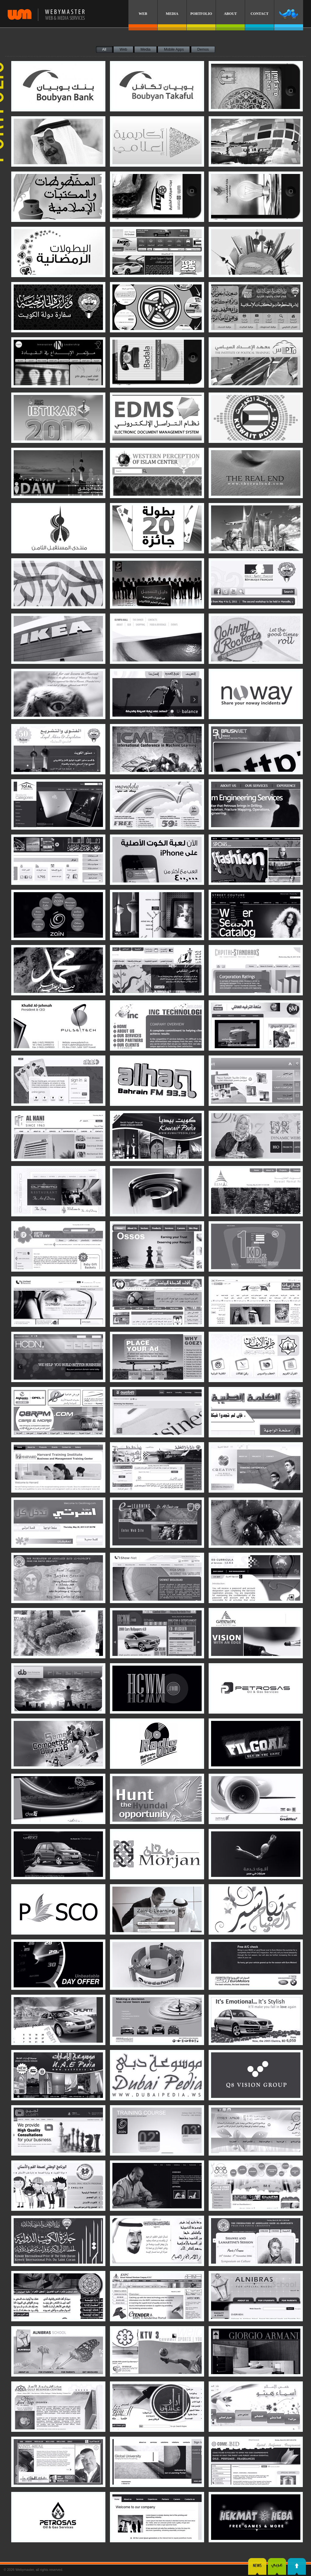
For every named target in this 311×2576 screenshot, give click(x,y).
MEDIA (172, 14)
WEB (142, 14)
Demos (203, 49)
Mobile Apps (174, 49)
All (104, 49)
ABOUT (230, 14)
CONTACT (259, 14)
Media (146, 49)
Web (123, 49)
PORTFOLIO (201, 14)
